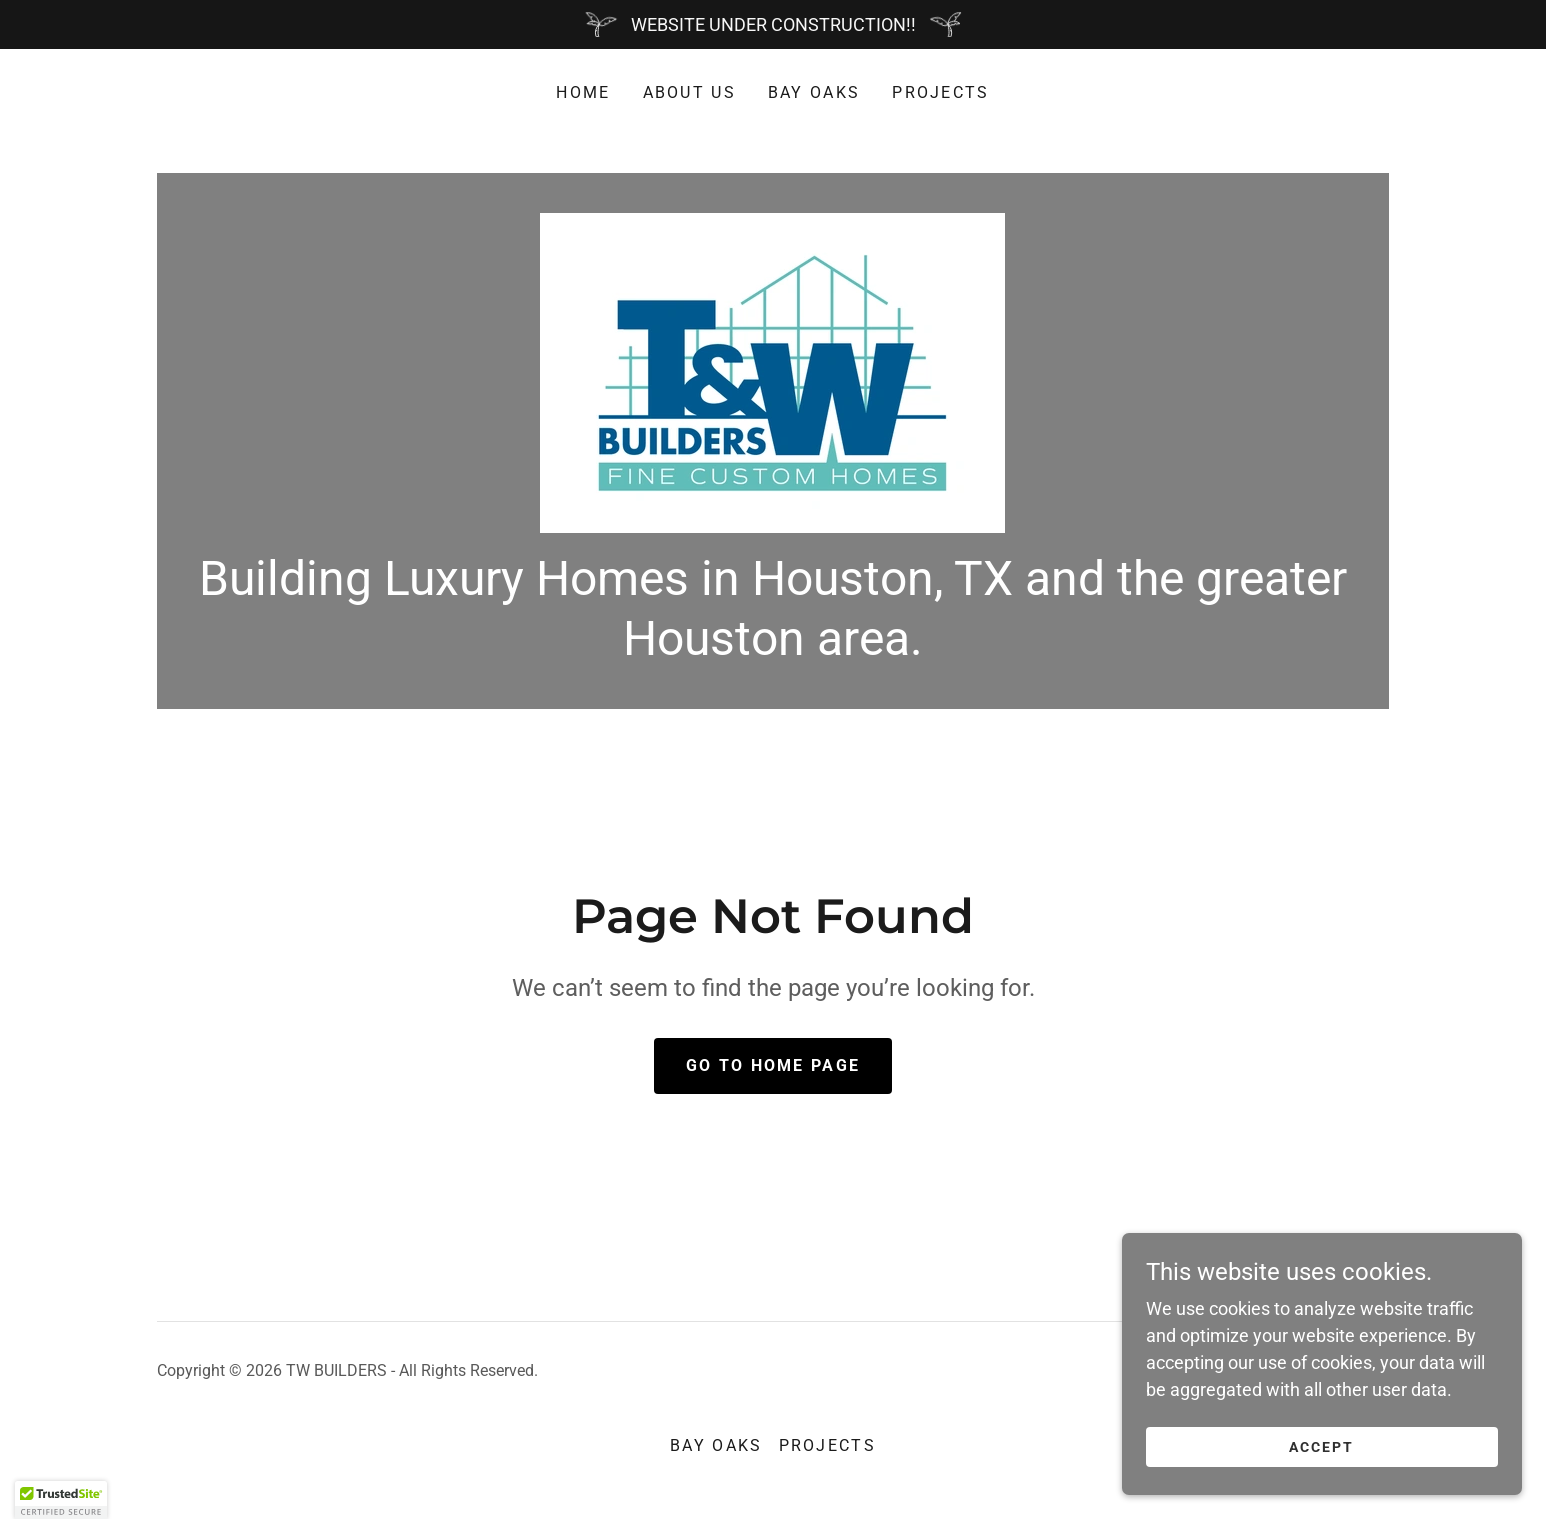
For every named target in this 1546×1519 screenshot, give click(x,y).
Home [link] (583, 92)
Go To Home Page (773, 1065)
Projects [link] (940, 92)
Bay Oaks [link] (814, 92)
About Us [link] (689, 92)
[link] (772, 371)
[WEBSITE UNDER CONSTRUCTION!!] (773, 24)
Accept (1321, 1447)
